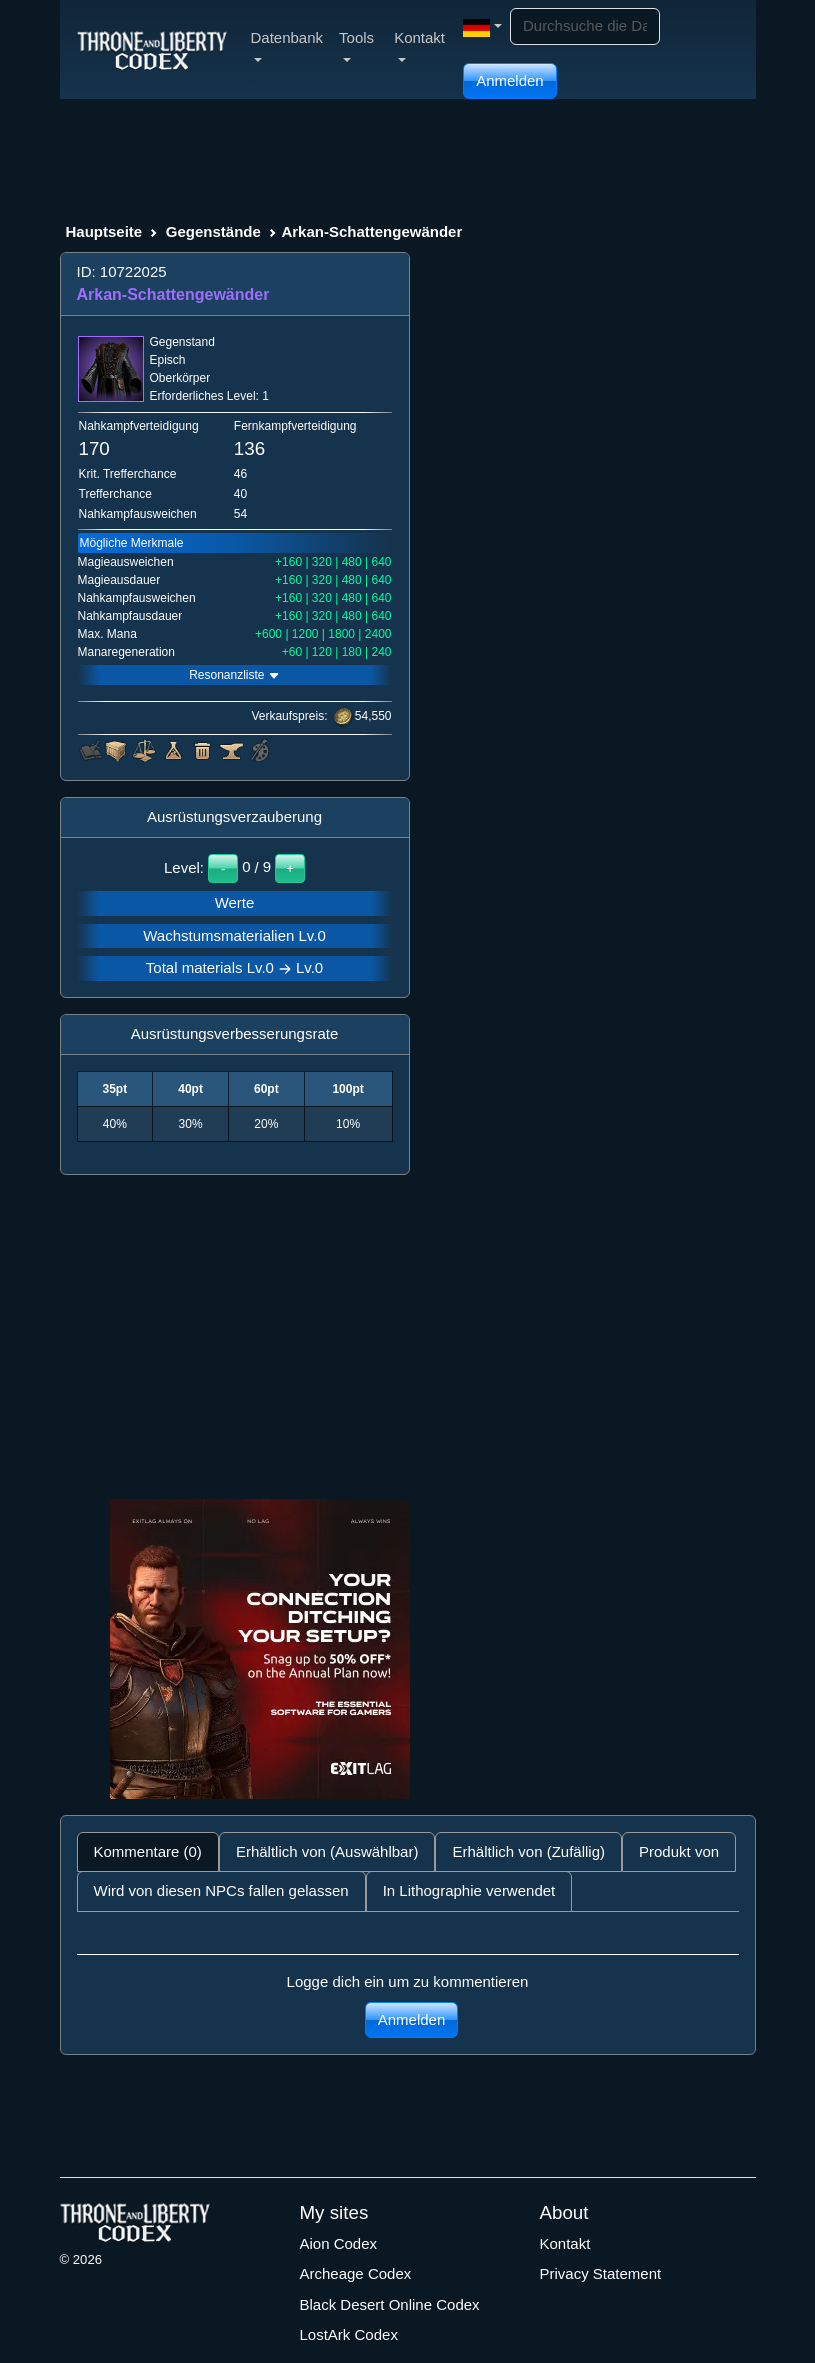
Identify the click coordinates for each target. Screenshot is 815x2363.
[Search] (585, 26)
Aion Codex (339, 2243)
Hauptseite (104, 231)
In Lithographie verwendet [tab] (469, 1890)
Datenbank (287, 45)
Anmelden (510, 80)
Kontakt (565, 2243)
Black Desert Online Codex (390, 2304)
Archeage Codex (356, 2273)
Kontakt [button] (419, 45)
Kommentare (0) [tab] (148, 1851)
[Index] (152, 49)
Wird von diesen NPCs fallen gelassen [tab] (221, 1890)
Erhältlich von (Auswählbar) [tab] (327, 1851)
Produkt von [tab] (679, 1851)
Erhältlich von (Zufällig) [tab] (528, 1851)
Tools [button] (356, 45)
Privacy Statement (601, 2273)
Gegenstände (213, 231)
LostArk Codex (349, 2334)
